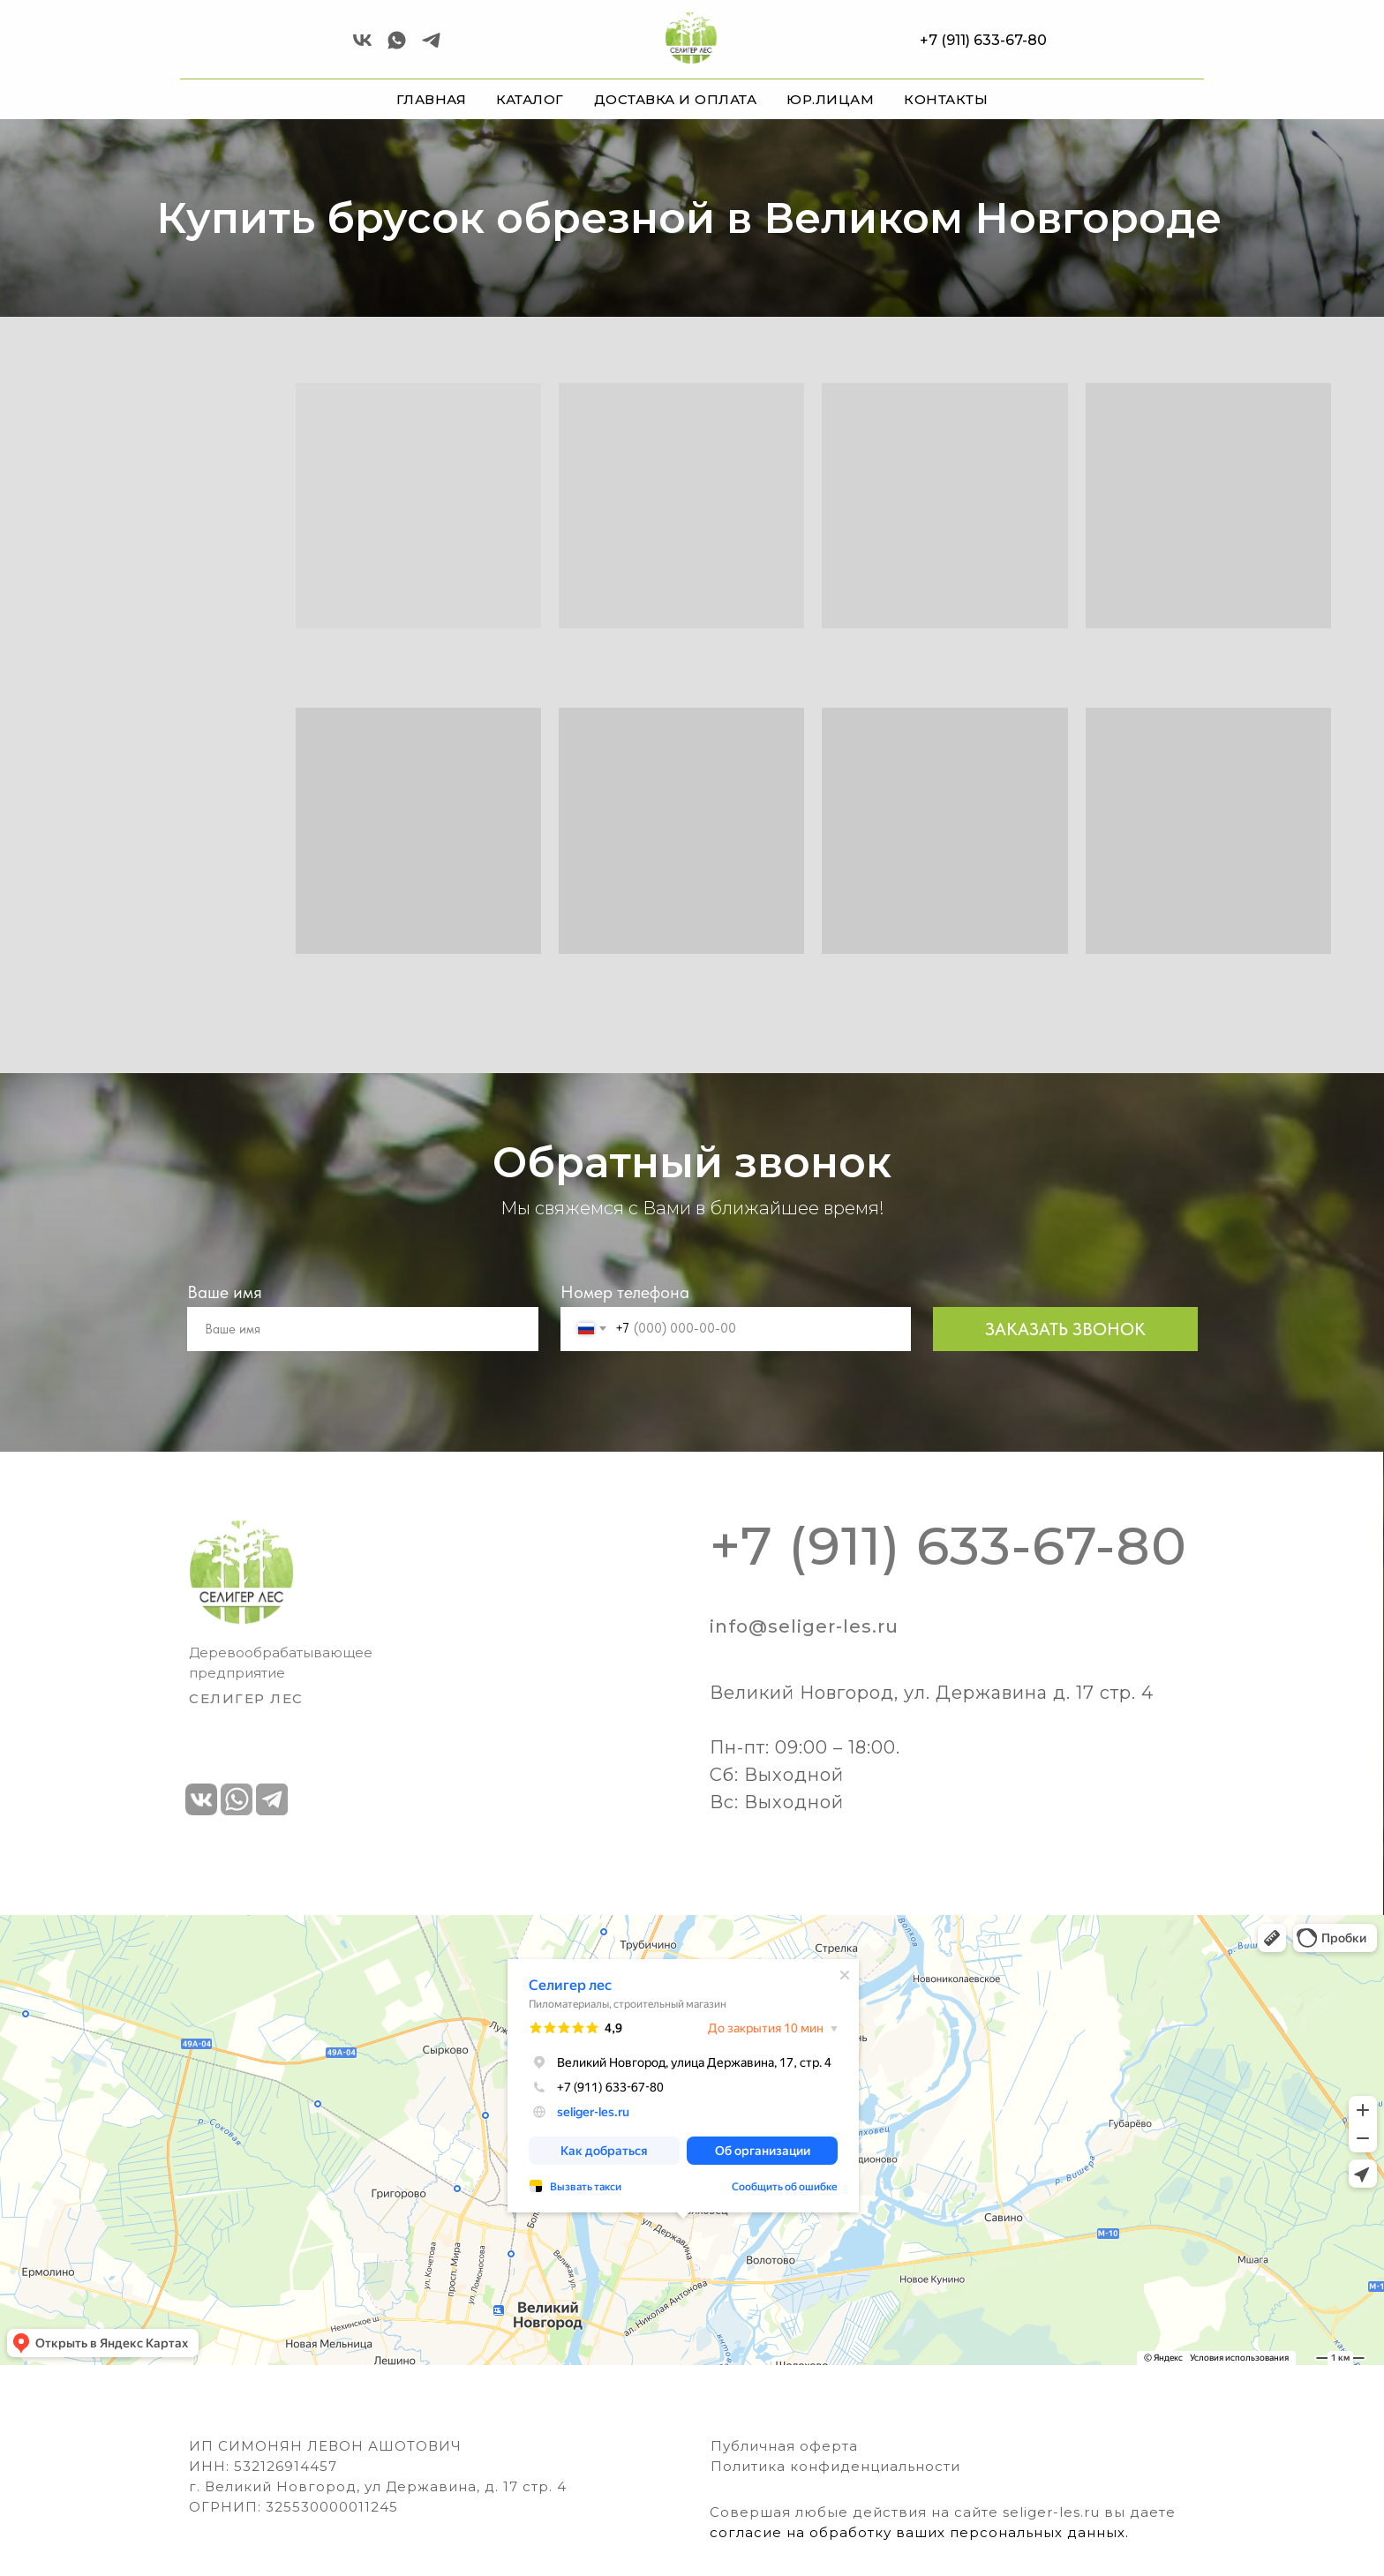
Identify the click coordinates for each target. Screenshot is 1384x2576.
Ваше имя (224, 1292)
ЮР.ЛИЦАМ (830, 99)
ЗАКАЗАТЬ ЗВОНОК (1065, 1329)
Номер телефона (624, 1292)
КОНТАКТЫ (946, 99)
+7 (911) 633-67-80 (983, 40)
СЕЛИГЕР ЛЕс (246, 1698)
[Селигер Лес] (397, 46)
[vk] (362, 46)
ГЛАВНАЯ (431, 99)
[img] (241, 1572)
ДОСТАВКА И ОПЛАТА (675, 99)
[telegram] (431, 46)
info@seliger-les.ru (804, 1626)
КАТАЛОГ (530, 99)
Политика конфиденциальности (835, 2466)
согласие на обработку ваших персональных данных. (919, 2532)
